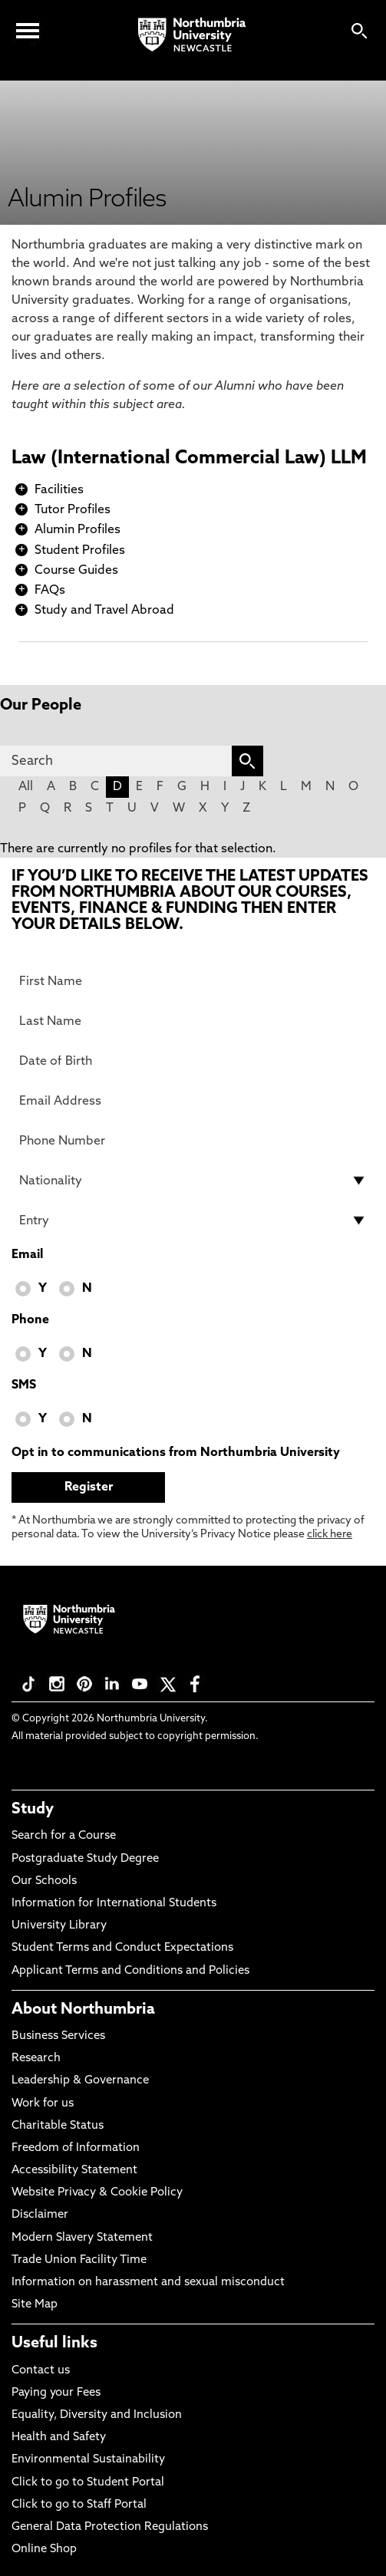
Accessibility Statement (74, 2170)
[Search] (116, 761)
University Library (59, 1926)
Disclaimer (40, 2215)
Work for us (43, 2104)
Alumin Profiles (77, 530)
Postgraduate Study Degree (85, 1859)
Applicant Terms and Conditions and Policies (130, 1971)
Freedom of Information (76, 2148)
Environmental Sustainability (88, 2460)
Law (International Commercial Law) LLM (189, 459)
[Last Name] (193, 1021)
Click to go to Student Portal (88, 2483)
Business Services (58, 2036)
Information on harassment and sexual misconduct (148, 2282)
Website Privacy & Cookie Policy (97, 2193)
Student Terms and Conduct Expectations (122, 1948)
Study (33, 1809)
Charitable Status (58, 2126)
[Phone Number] (193, 1140)
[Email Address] (193, 1100)
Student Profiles (80, 551)
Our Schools (44, 1881)
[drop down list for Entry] (193, 1220)
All (25, 787)
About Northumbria (83, 2010)
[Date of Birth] (193, 1061)
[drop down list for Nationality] (193, 1180)
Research (36, 2058)
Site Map (35, 2305)
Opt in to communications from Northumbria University (176, 1453)
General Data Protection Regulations (110, 2527)
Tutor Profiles (73, 510)
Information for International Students (114, 1903)
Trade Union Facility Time (79, 2260)
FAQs (50, 591)
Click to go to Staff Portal (79, 2505)
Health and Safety (59, 2437)
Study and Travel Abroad (104, 610)
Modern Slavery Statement (82, 2238)
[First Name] (193, 981)
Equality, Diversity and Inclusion (97, 2415)
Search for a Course (64, 1836)
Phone (30, 1320)
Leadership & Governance (80, 2081)
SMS (24, 1385)
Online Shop (44, 2549)
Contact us (41, 2371)
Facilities (59, 490)
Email (27, 1255)
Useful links (54, 2343)
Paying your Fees (56, 2393)
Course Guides (76, 571)
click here (329, 1534)
